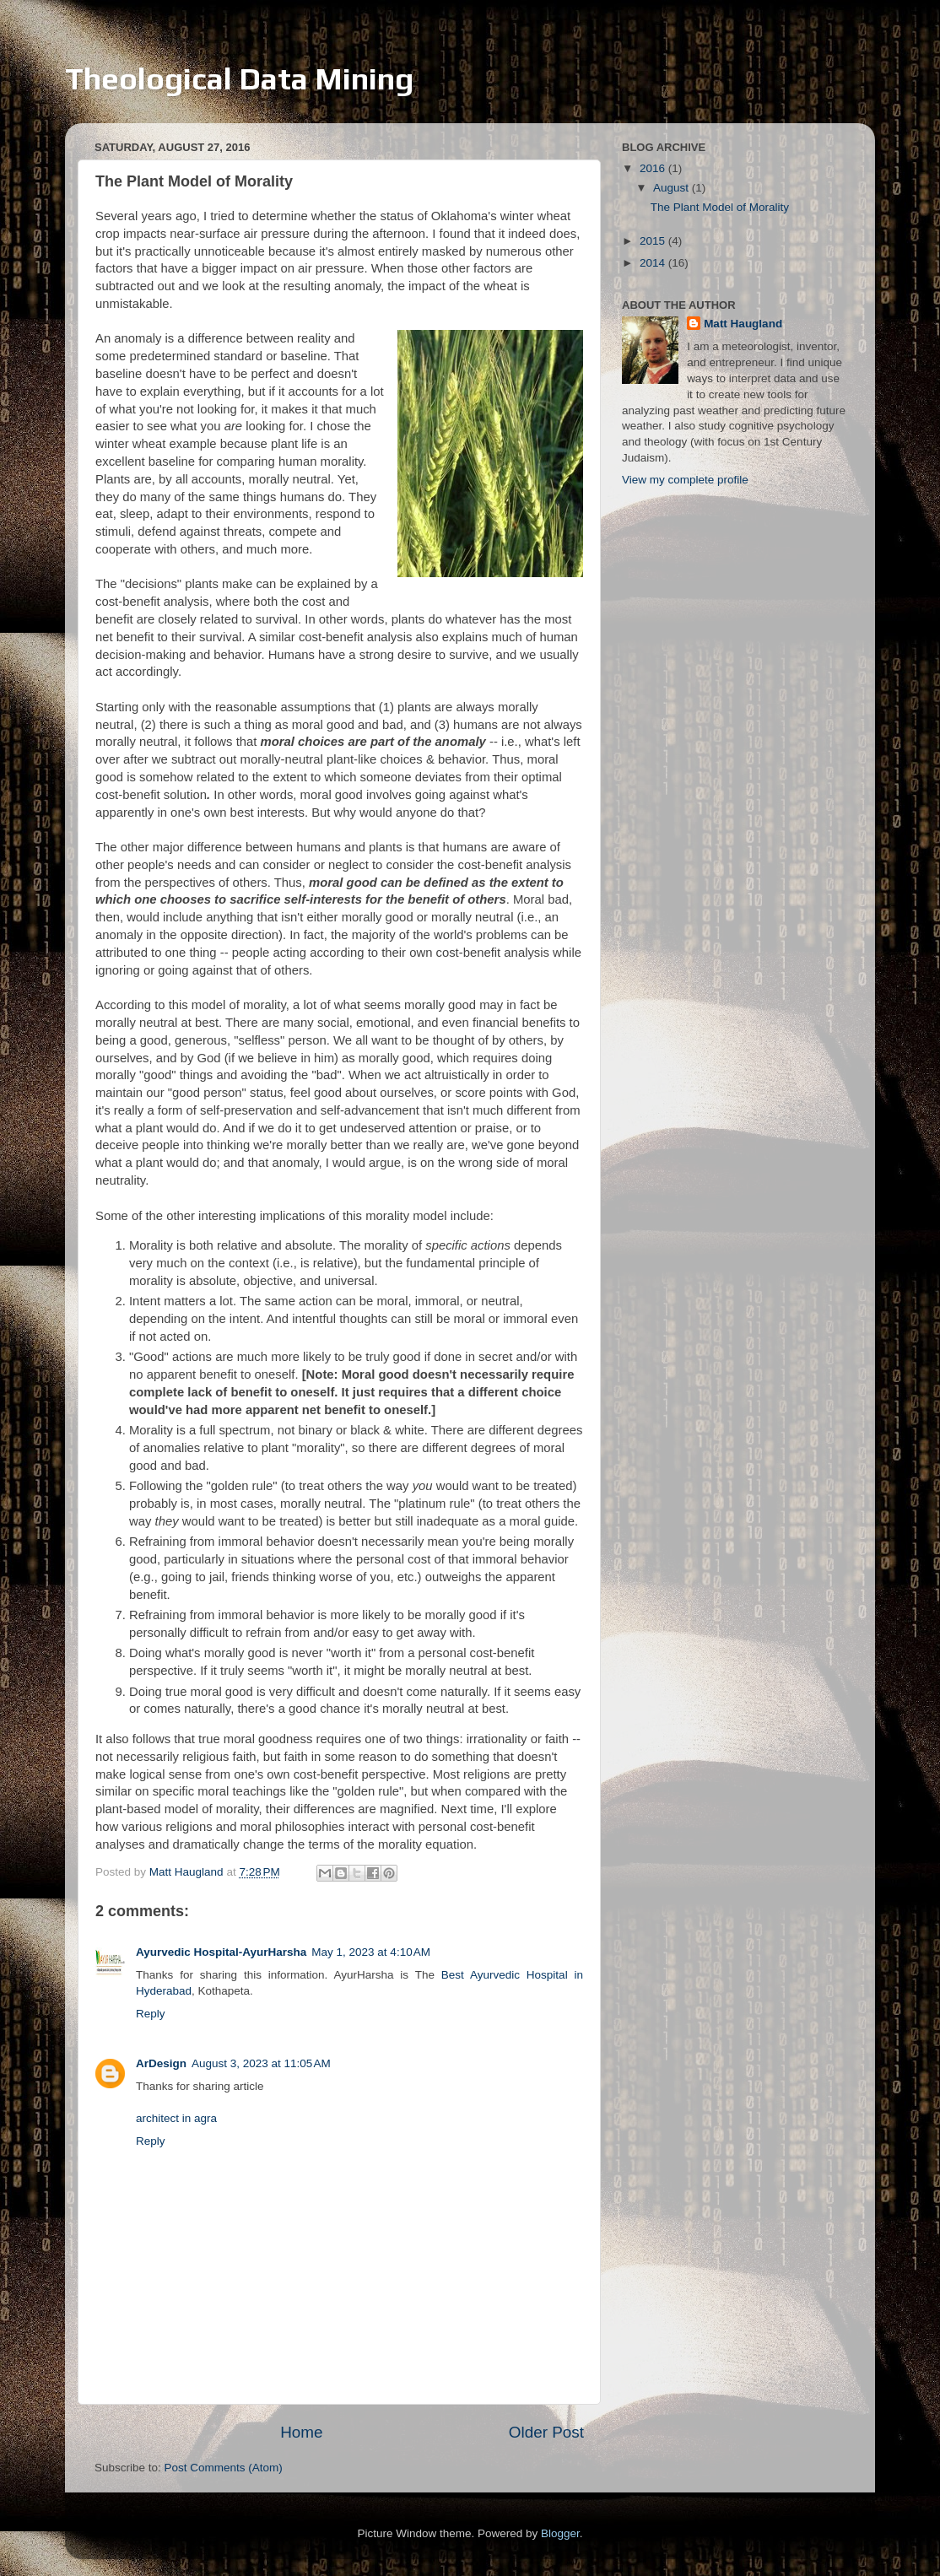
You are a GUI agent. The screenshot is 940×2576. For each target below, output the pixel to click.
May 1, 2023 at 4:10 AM (370, 1952)
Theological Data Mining (239, 78)
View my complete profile (685, 479)
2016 (654, 168)
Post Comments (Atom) (224, 2467)
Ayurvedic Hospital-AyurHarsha (221, 1952)
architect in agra (176, 2118)
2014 (654, 263)
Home (301, 2432)
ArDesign (161, 2063)
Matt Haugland (743, 323)
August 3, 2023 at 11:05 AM (261, 2063)
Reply (150, 2013)
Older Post (546, 2432)
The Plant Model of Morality (720, 207)
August (672, 187)
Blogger (560, 2533)
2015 (654, 241)
